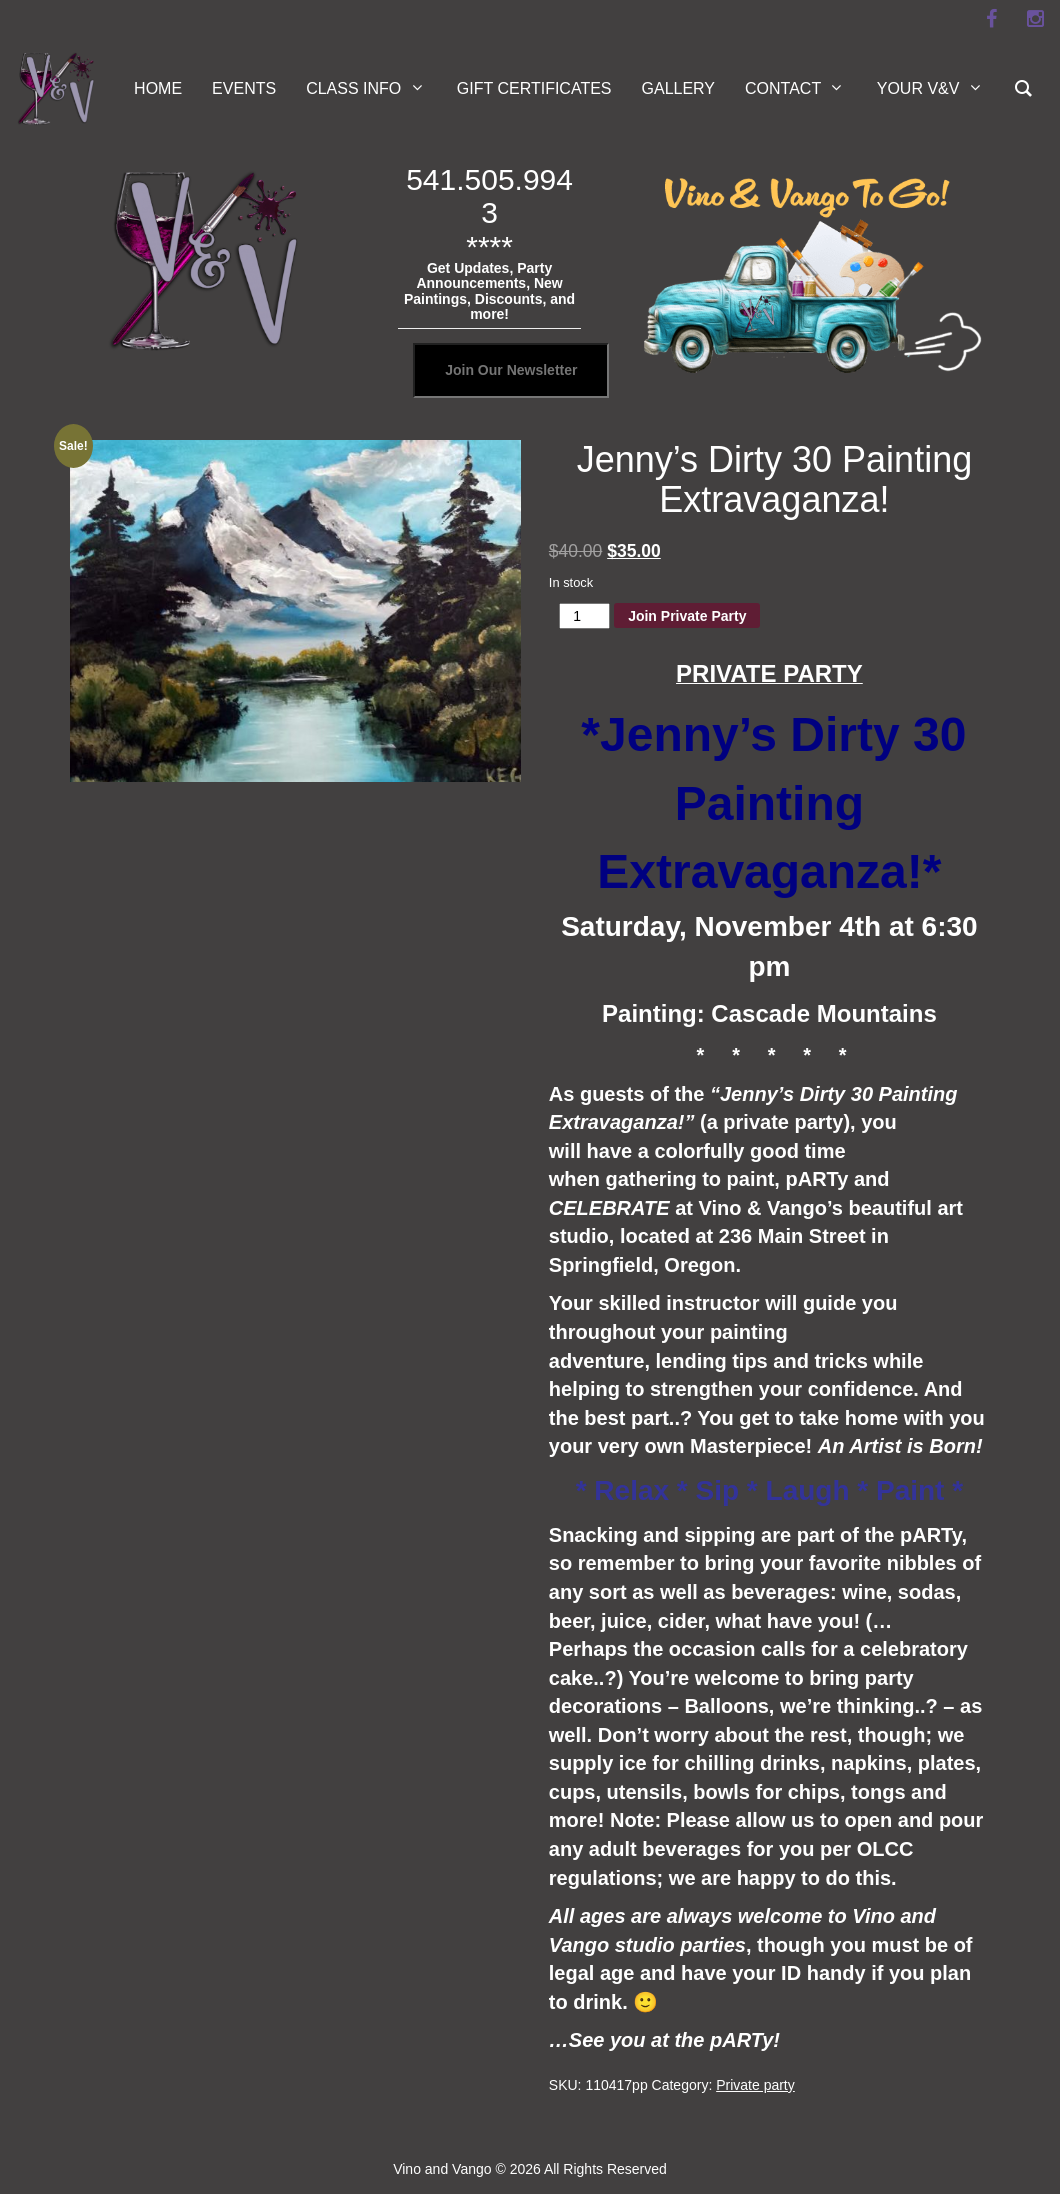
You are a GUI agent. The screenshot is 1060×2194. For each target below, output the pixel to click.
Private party (755, 2085)
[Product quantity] (584, 616)
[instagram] (1035, 19)
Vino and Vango (442, 2169)
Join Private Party (687, 616)
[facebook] (991, 19)
